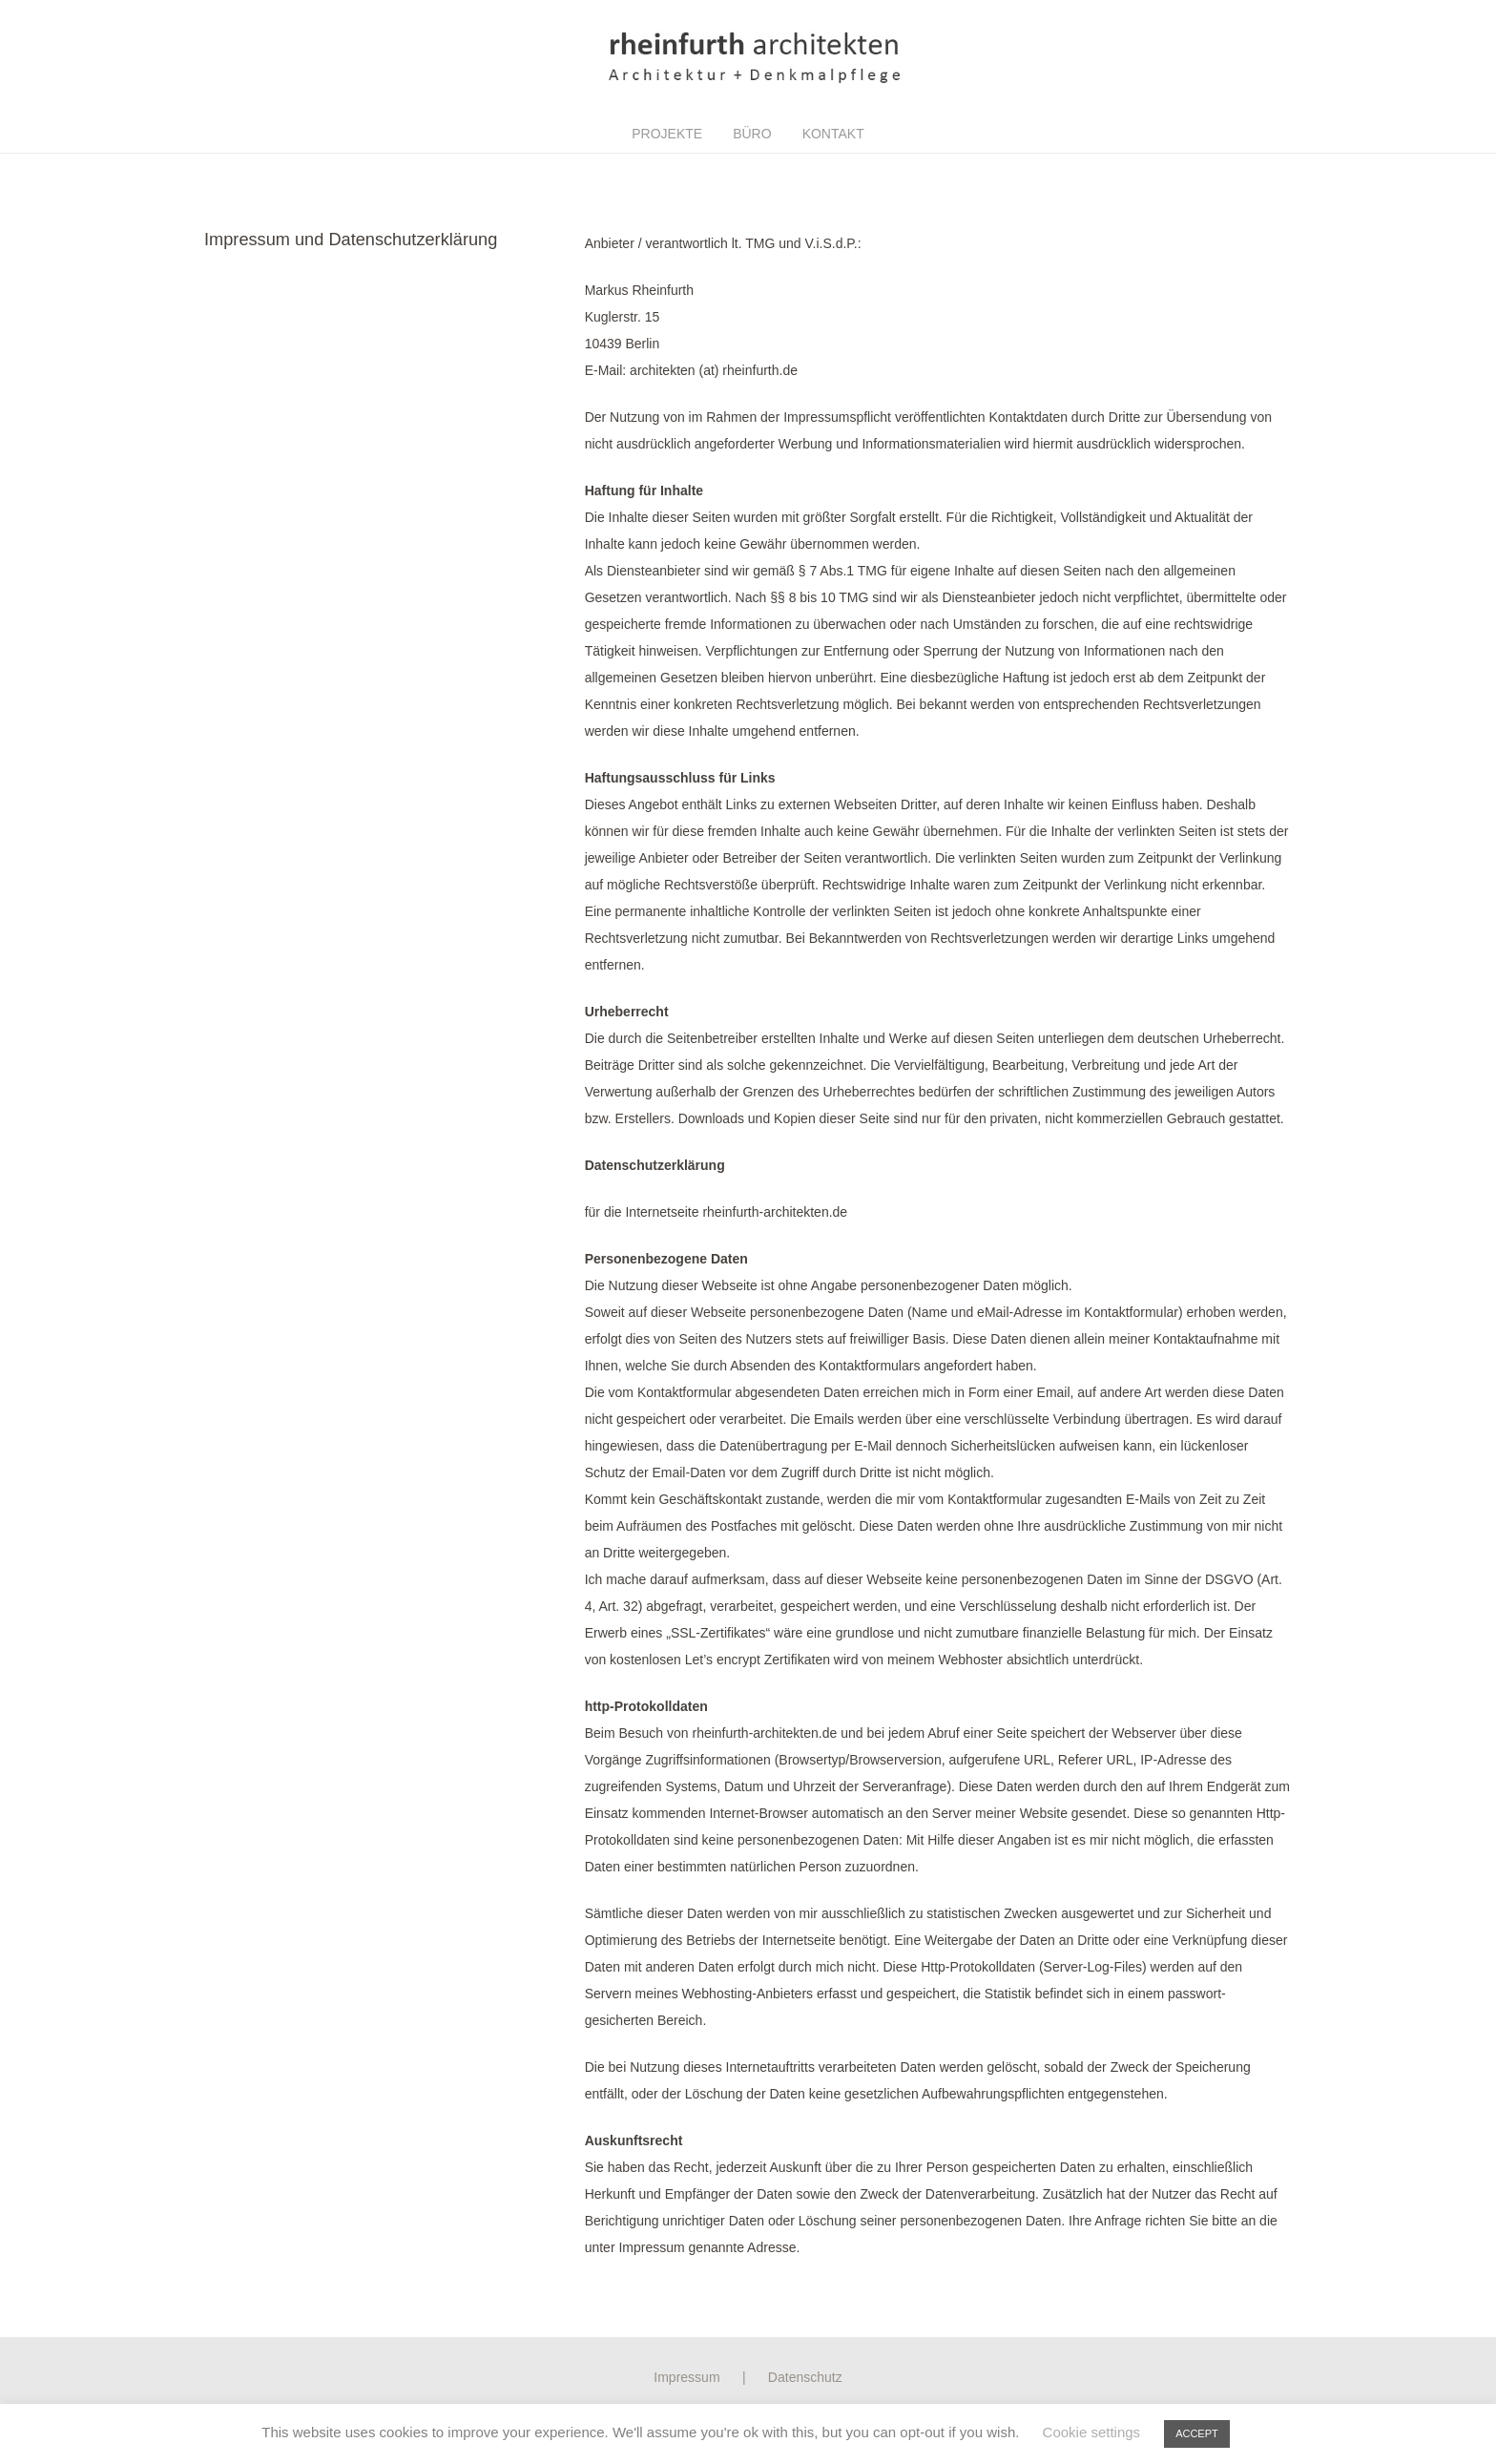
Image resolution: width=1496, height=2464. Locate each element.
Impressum (686, 2377)
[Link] (748, 57)
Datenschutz (805, 2377)
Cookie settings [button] (1092, 2432)
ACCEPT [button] (1196, 2433)
